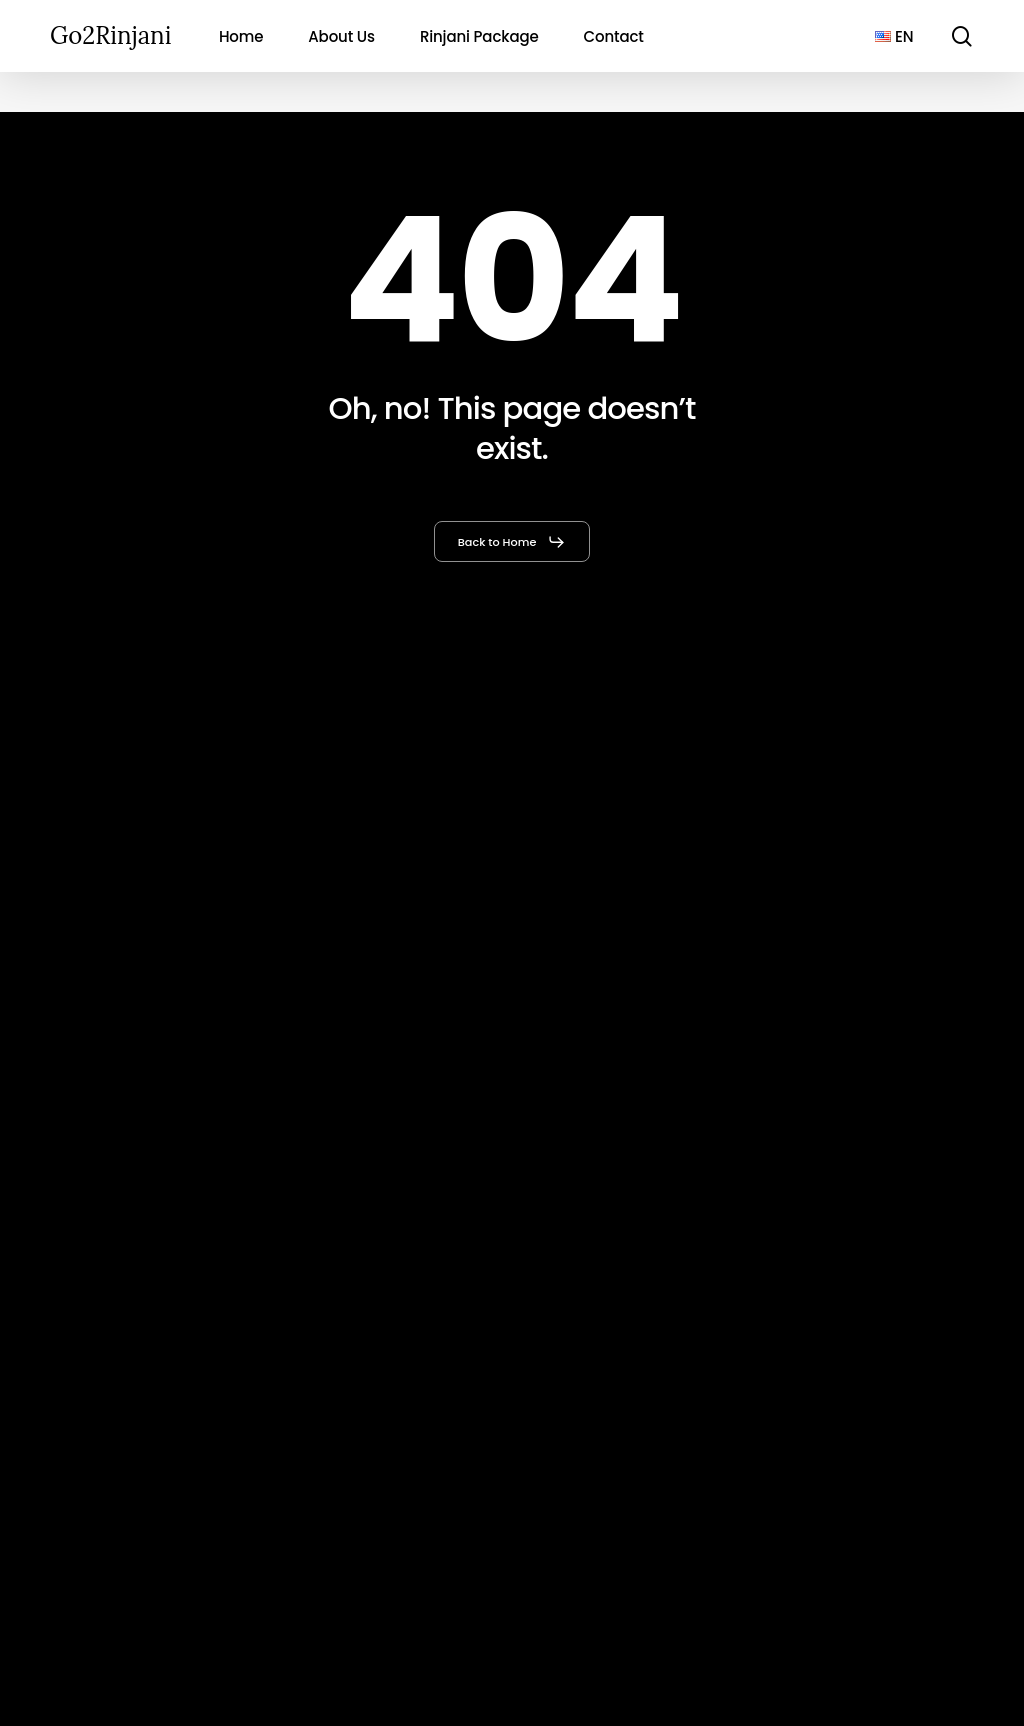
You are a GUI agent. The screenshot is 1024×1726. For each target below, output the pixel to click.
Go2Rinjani (110, 36)
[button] (512, 542)
